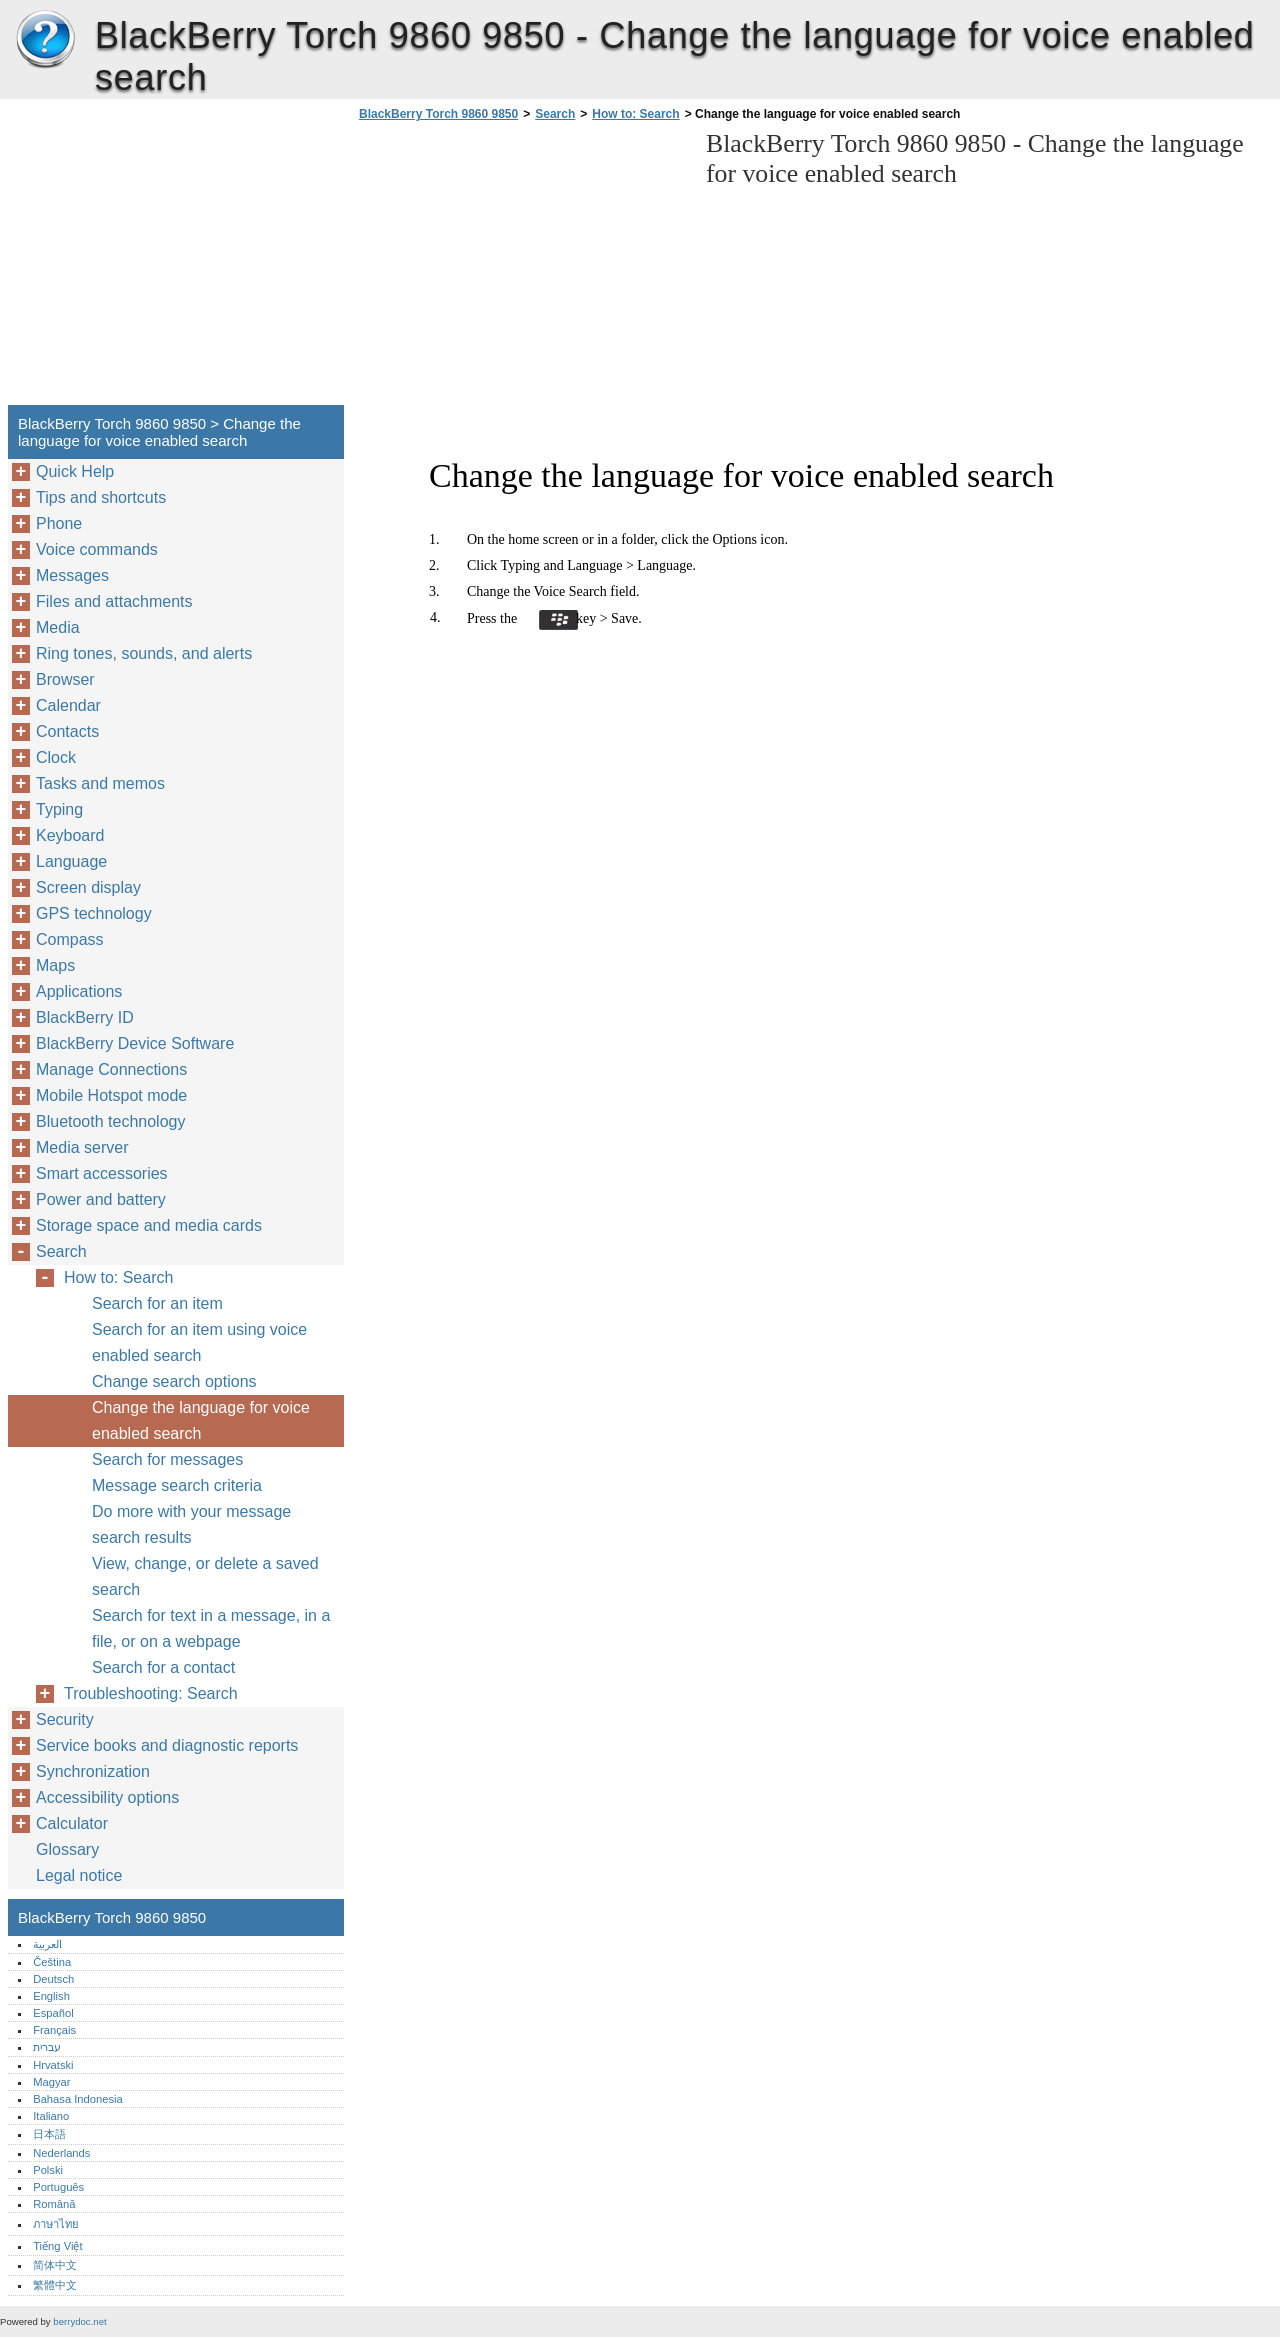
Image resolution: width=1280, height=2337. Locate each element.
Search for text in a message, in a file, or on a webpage (211, 1628)
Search (555, 114)
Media (58, 627)
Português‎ (58, 2187)
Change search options (174, 1381)
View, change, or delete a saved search (205, 1576)
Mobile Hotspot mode (111, 1095)
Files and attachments (114, 601)
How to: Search (635, 114)
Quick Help (75, 471)
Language (71, 861)
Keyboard (70, 835)
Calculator (72, 1823)
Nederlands (61, 2153)
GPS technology (94, 913)
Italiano (51, 2116)
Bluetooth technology (110, 1121)
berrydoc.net (79, 2321)
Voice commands (97, 549)
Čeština (52, 1962)
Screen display (88, 887)
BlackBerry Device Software (135, 1043)
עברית (47, 2047)
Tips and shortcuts (101, 497)
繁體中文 (55, 2285)
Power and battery (101, 1199)
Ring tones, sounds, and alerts (144, 653)
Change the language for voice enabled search (201, 1420)
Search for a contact (163, 1667)
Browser (65, 679)
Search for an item (157, 1303)
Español (53, 2013)
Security (65, 1719)
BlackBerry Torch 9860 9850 (45, 40)
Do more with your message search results (191, 1524)
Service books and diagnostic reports (167, 1745)
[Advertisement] (522, 269)
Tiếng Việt (57, 2246)
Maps (55, 965)
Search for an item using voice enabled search (199, 1342)
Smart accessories (102, 1173)
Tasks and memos (100, 783)
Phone (59, 523)
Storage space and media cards (149, 1225)
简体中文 (55, 2265)
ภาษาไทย (56, 2224)
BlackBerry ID (85, 1017)
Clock (56, 757)
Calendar (68, 705)
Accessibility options (107, 1797)
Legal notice (79, 1875)
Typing (59, 809)
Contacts (67, 731)
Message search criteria (177, 1485)
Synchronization (93, 1771)
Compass (70, 939)
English (51, 1996)
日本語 (49, 2134)
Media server (82, 1147)
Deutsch (53, 1979)
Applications (79, 991)
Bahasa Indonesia (78, 2099)
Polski (48, 2170)
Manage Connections (111, 1069)
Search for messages (167, 1459)
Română (54, 2204)
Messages (72, 575)
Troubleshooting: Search (151, 1693)
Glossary (67, 1849)
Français (54, 2030)
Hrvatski (53, 2065)
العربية (47, 1944)
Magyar (51, 2082)
